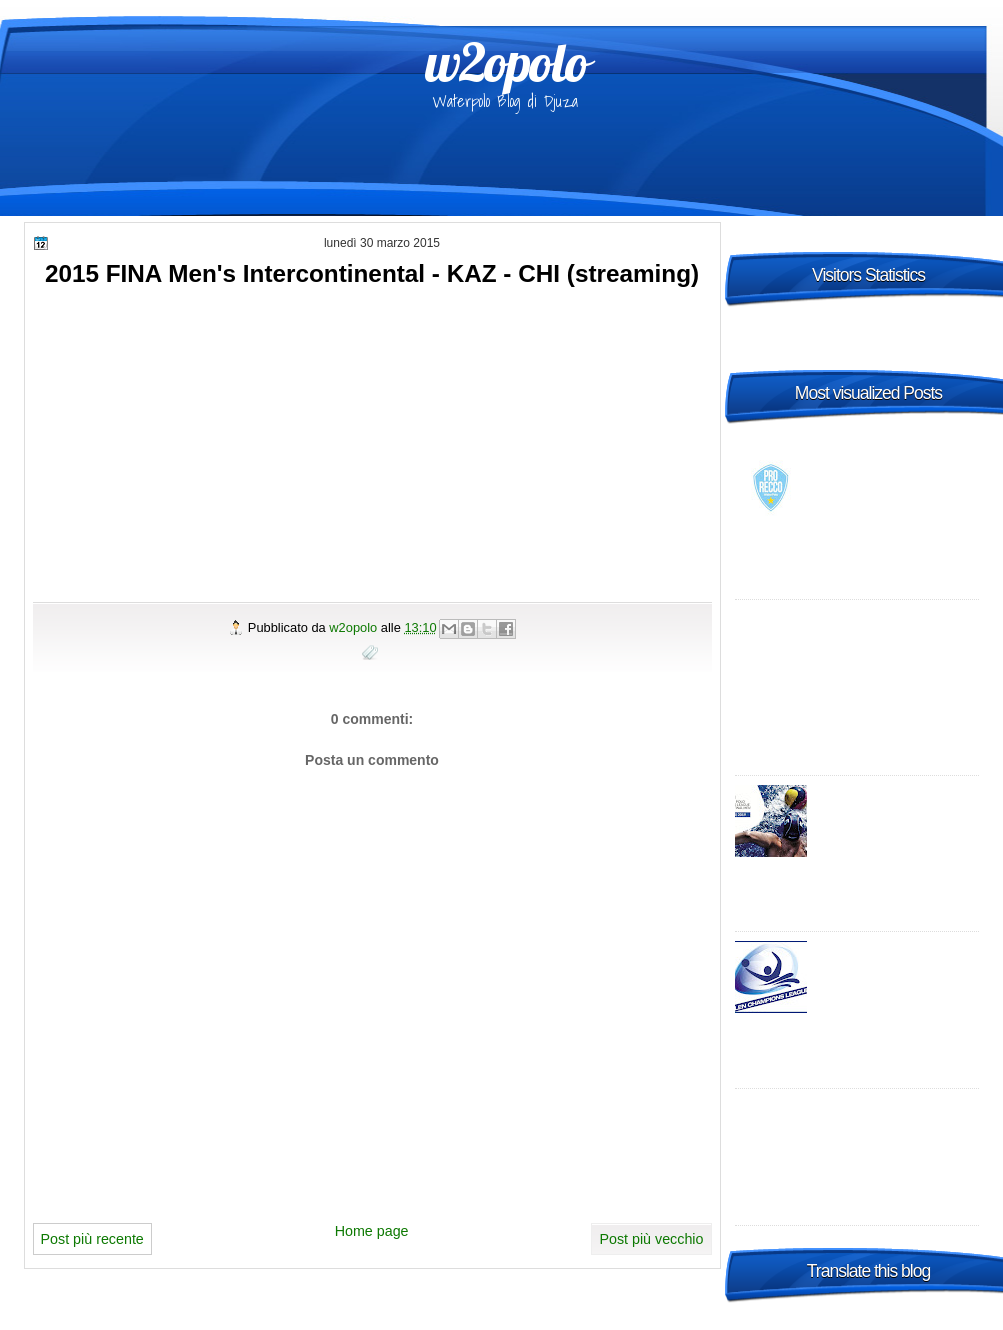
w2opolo (506, 62)
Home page (372, 1231)
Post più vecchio (651, 1239)
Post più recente (92, 1239)
